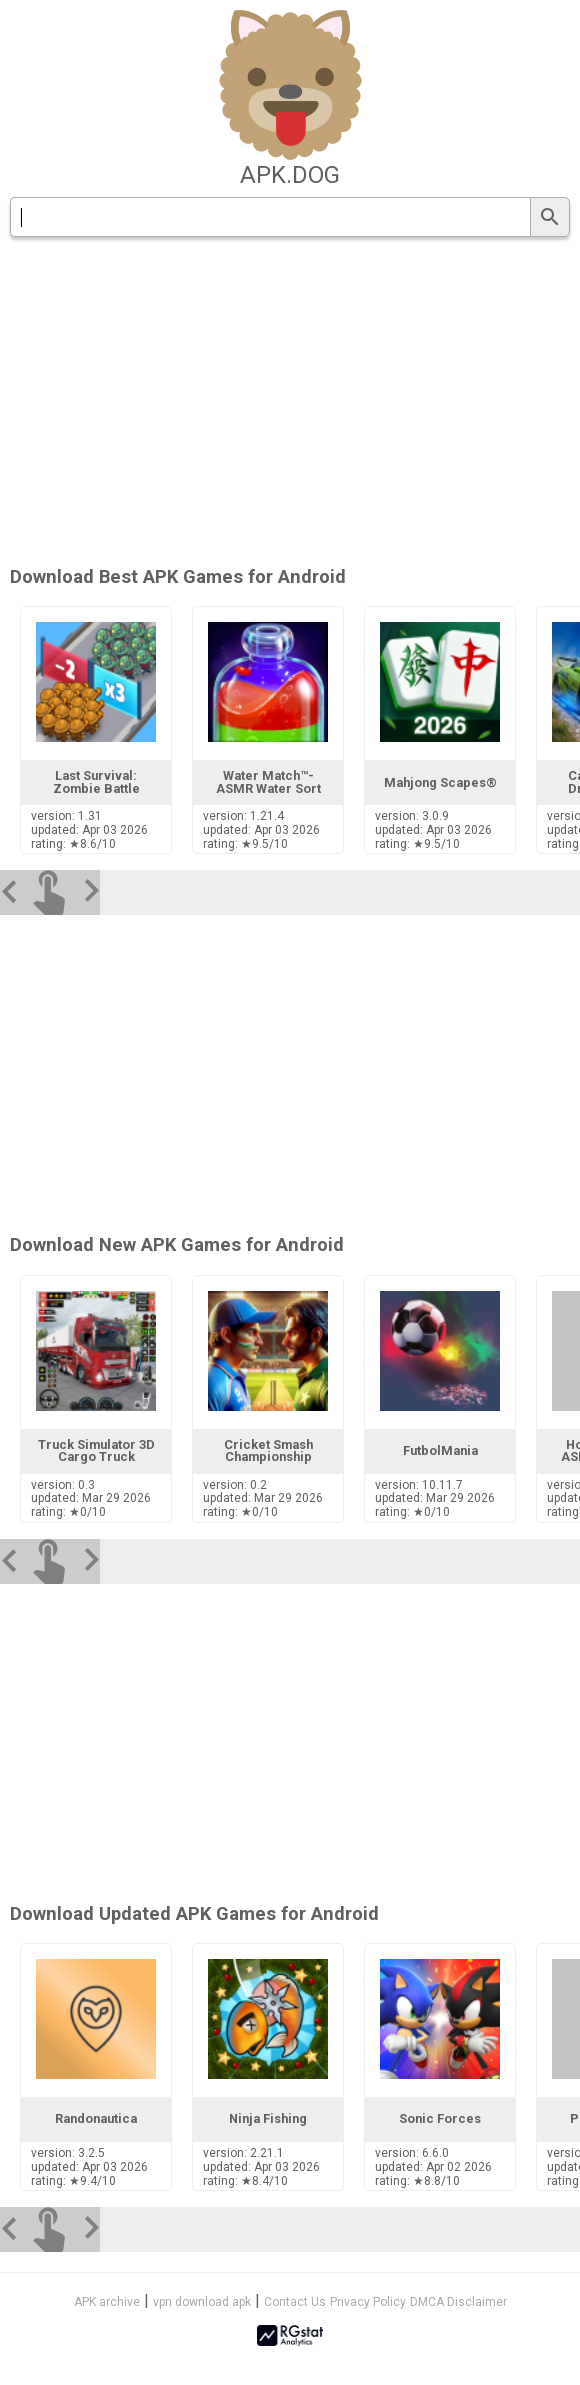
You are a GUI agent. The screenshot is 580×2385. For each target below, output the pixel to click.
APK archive (107, 2302)
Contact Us (295, 2302)
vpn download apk (202, 2302)
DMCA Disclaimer (458, 2302)
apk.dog (290, 175)
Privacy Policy (368, 2302)
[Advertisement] (290, 1071)
